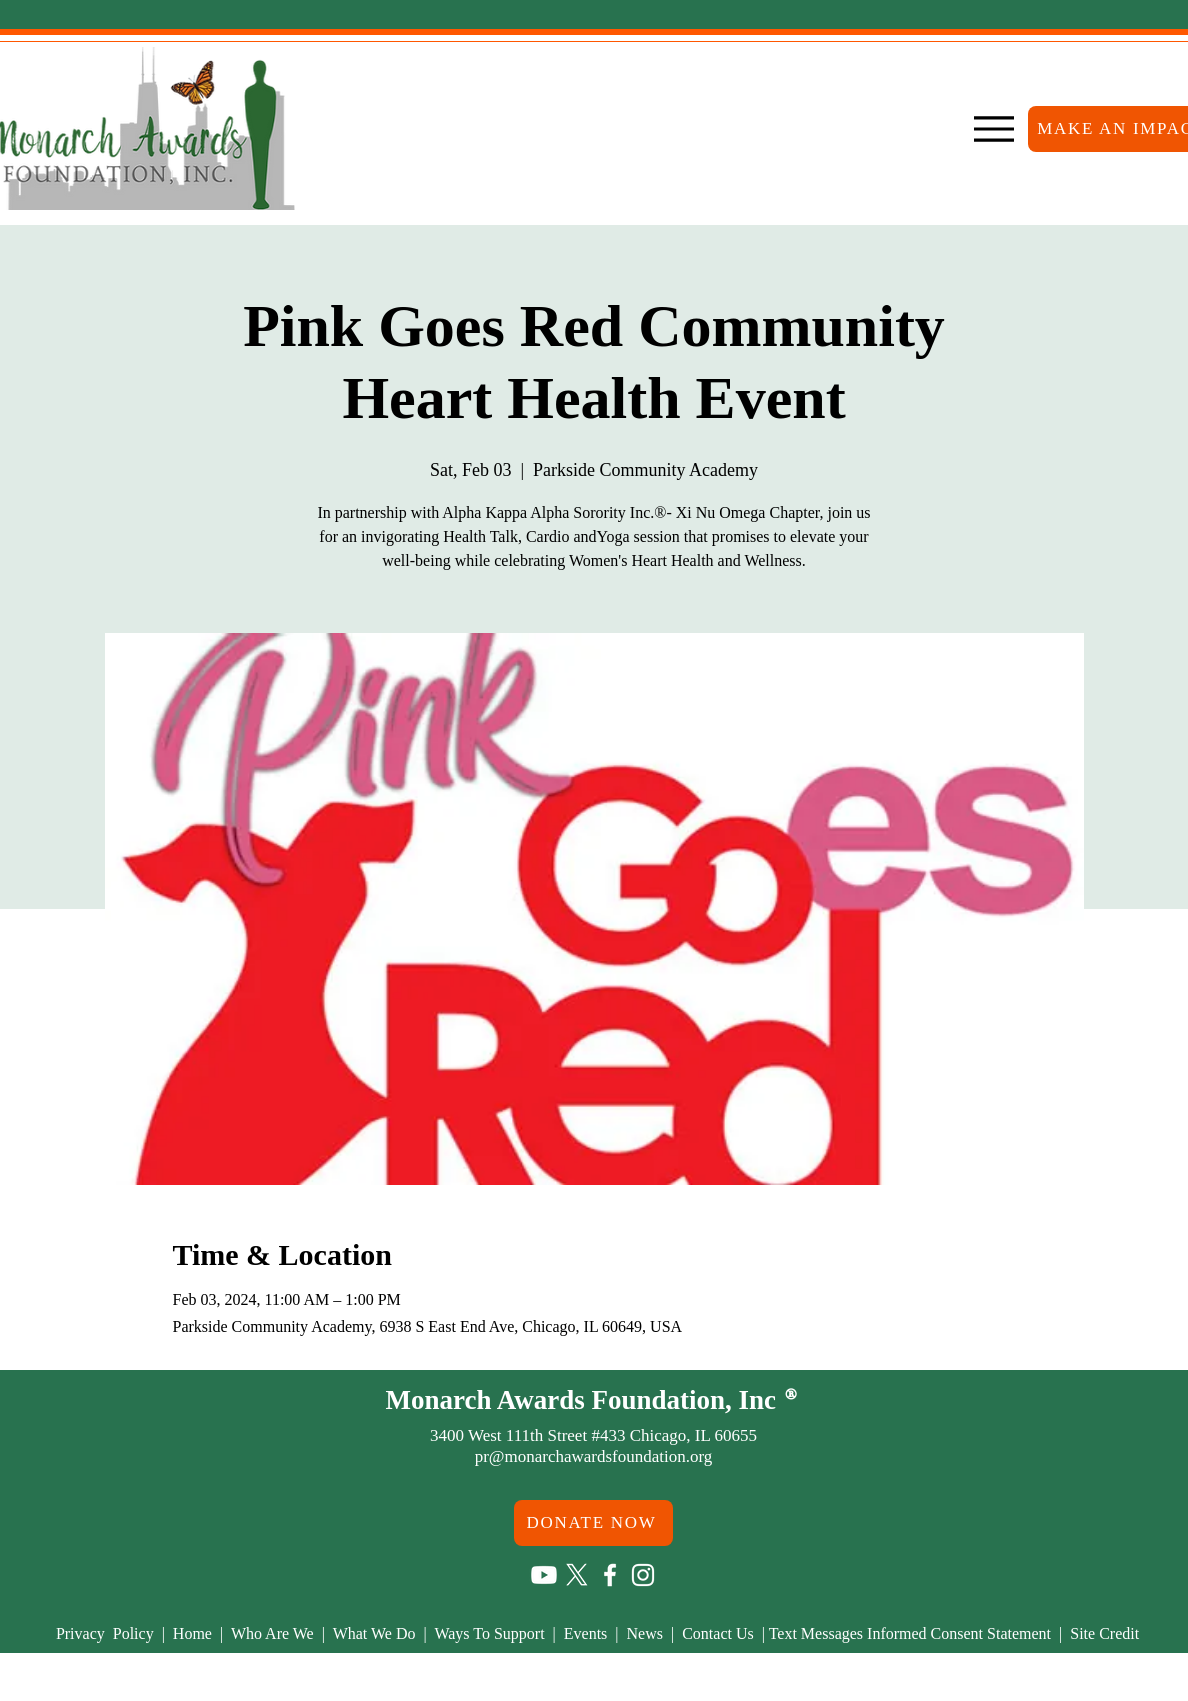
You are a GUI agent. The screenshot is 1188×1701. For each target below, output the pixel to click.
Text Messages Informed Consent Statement (910, 1633)
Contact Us (720, 1633)
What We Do (376, 1633)
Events (586, 1633)
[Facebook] (610, 1575)
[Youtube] (544, 1575)
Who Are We (276, 1633)
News (649, 1633)
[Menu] (993, 129)
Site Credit (1104, 1633)
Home (196, 1633)
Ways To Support (491, 1633)
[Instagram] (643, 1575)
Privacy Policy (107, 1633)
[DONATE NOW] (593, 1523)
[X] (577, 1575)
